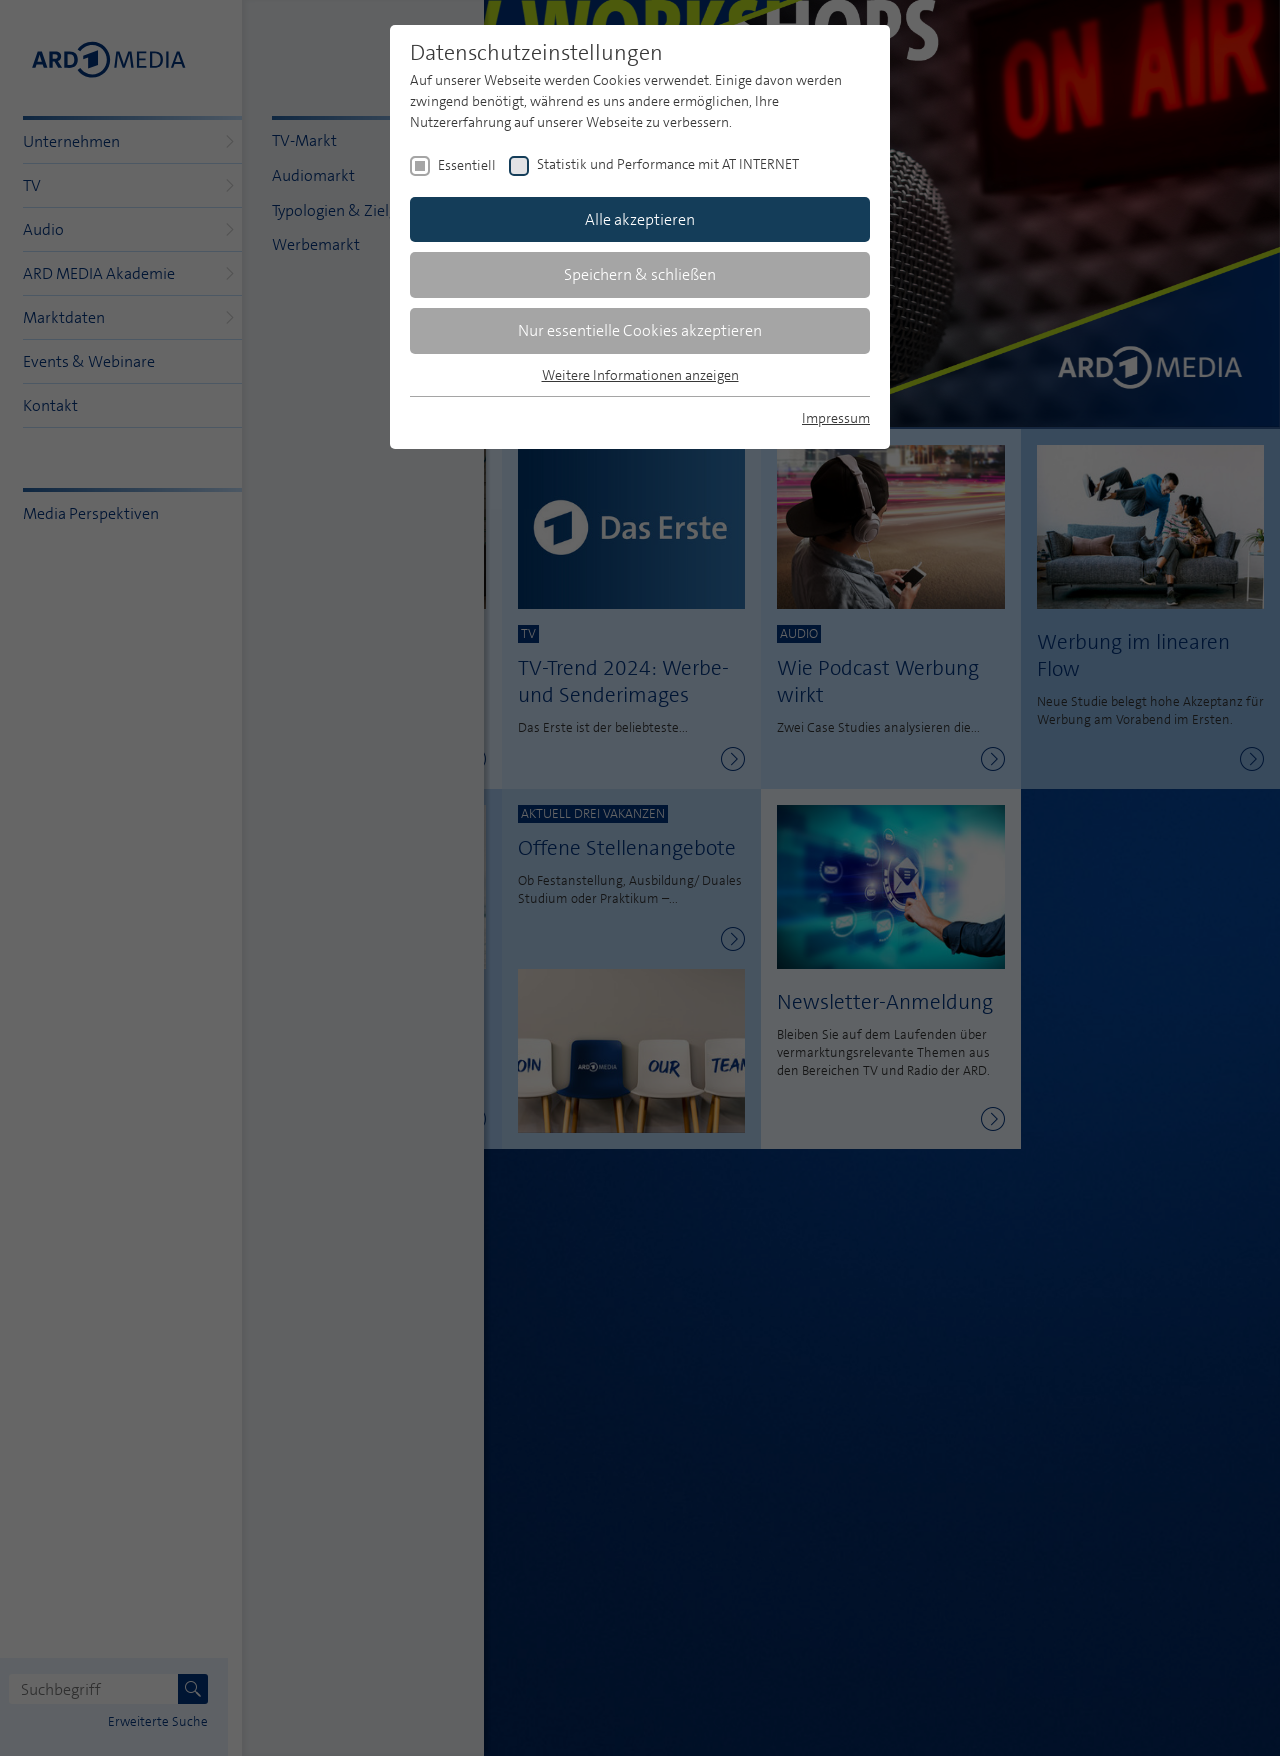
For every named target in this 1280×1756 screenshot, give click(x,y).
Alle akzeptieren (640, 219)
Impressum (836, 418)
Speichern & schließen (640, 274)
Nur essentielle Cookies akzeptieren (640, 330)
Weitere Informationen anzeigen (640, 375)
